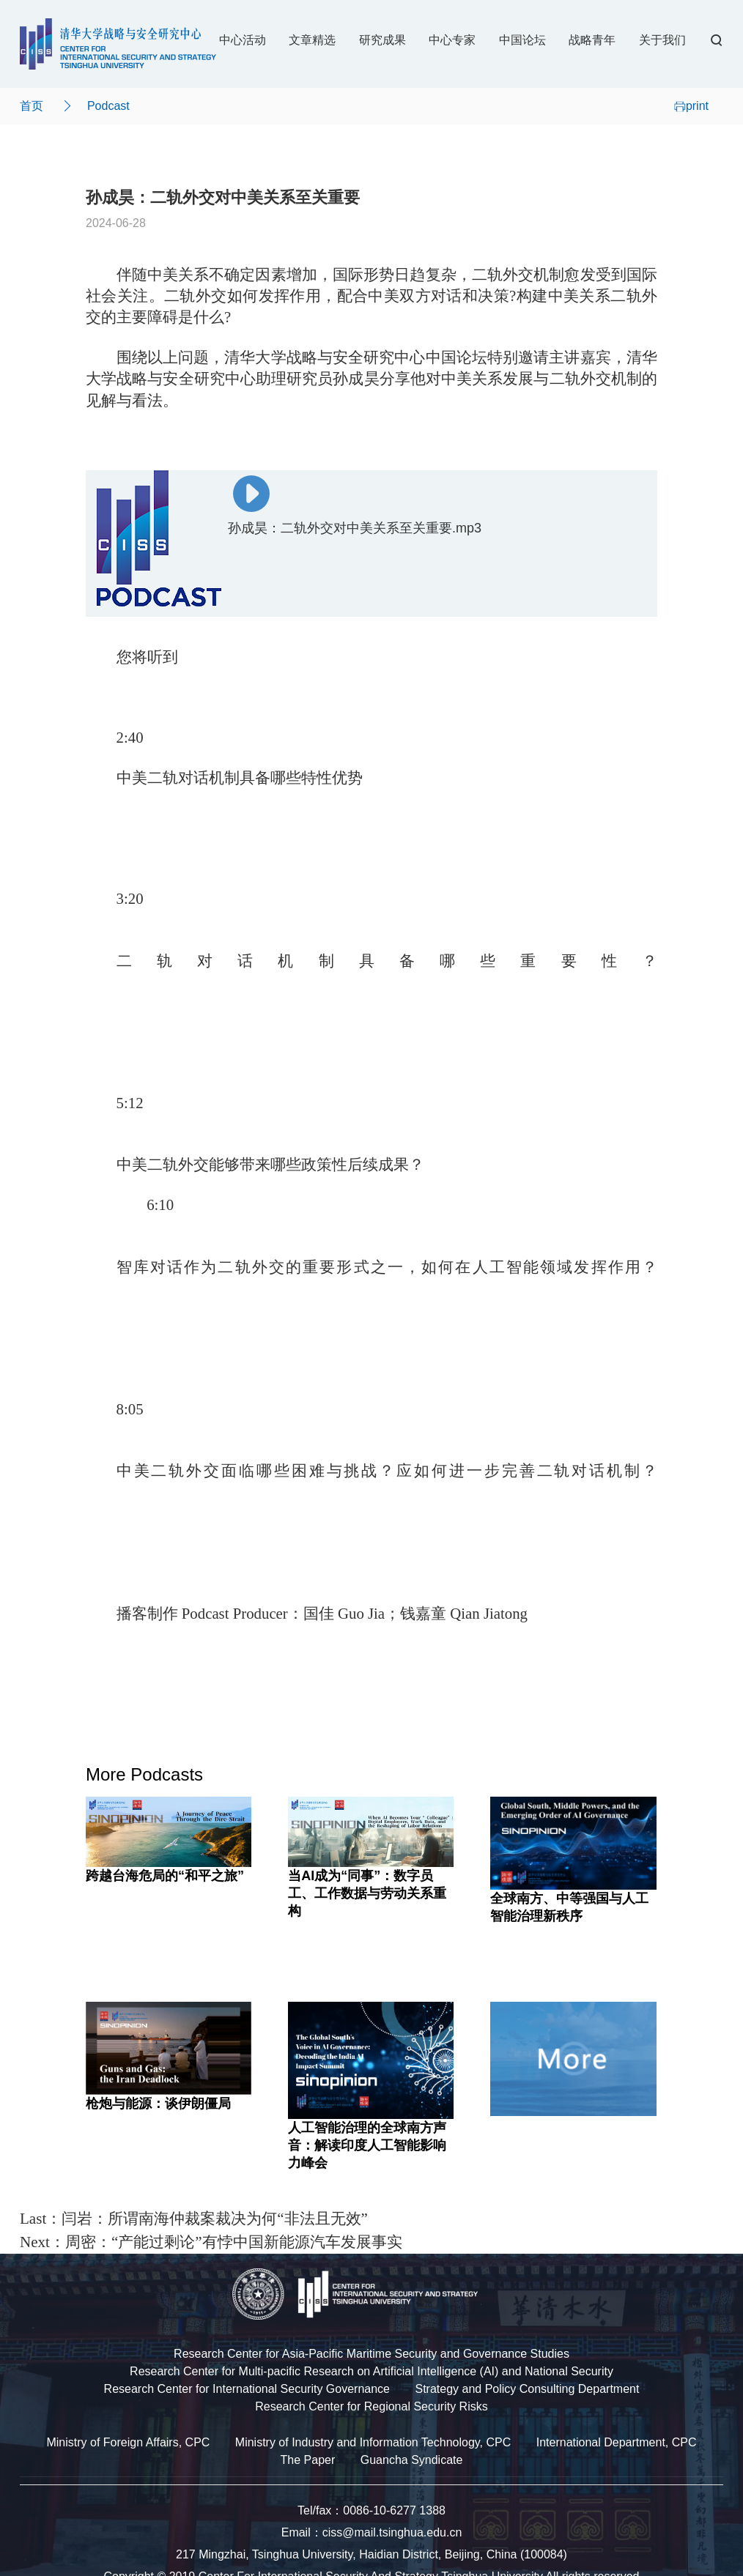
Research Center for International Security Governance (247, 2389)
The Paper (308, 2460)
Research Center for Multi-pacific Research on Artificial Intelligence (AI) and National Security (371, 2371)
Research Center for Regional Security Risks (371, 2406)
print (691, 106)
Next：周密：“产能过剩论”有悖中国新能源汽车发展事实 (211, 2242)
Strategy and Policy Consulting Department (527, 2389)
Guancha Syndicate (412, 2460)
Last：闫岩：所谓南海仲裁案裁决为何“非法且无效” (194, 2218)
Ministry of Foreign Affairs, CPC (128, 2442)
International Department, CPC (616, 2442)
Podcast (108, 106)
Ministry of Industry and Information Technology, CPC (373, 2442)
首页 (31, 106)
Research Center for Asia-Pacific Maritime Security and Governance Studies (371, 2353)
